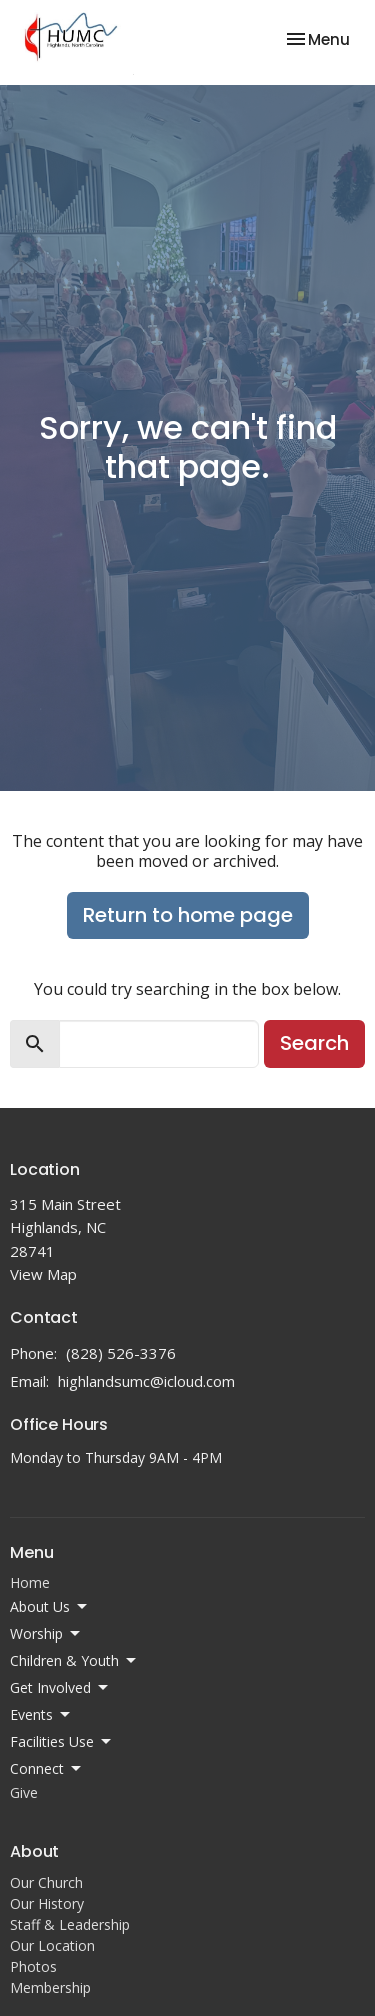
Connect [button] (47, 1769)
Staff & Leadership (70, 1924)
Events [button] (41, 1715)
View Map (43, 1274)
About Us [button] (50, 1607)
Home (30, 1582)
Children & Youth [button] (74, 1661)
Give (24, 1792)
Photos (33, 1966)
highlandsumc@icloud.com (146, 1381)
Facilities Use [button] (62, 1742)
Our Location (52, 1945)
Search (314, 1043)
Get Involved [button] (60, 1688)
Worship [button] (46, 1634)
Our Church (46, 1882)
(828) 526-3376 (121, 1353)
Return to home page (188, 915)
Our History (47, 1903)
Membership (50, 1987)
